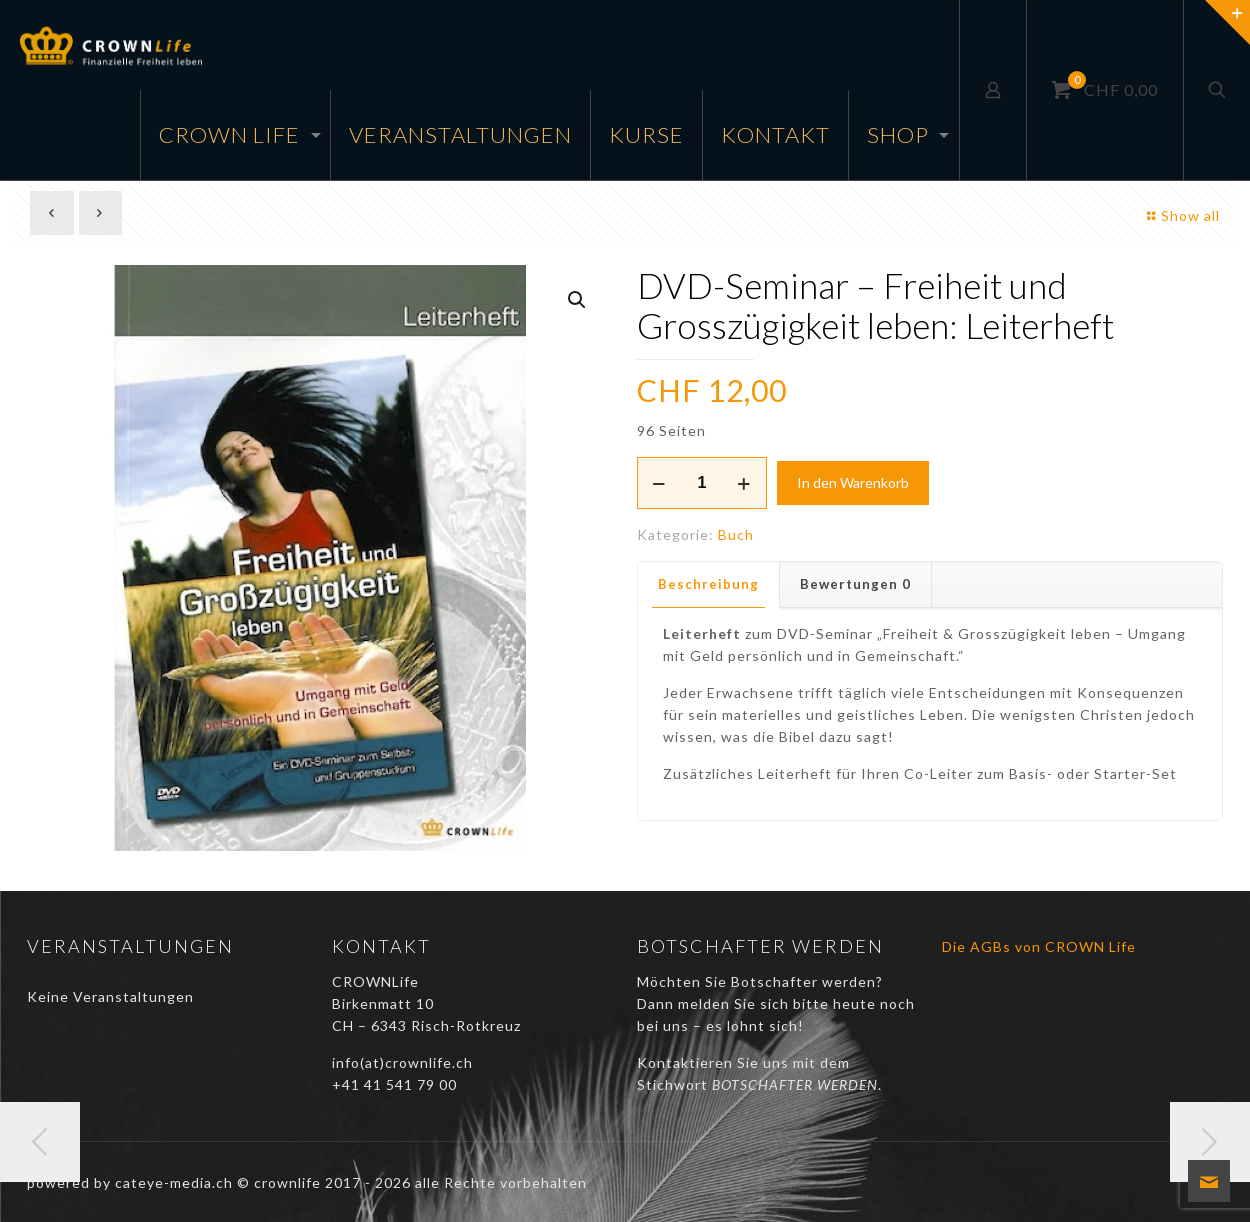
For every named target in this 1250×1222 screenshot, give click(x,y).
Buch (736, 534)
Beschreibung (708, 584)
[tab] (709, 584)
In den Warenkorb (853, 482)
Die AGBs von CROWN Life (1039, 946)
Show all (1180, 215)
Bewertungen (855, 584)
